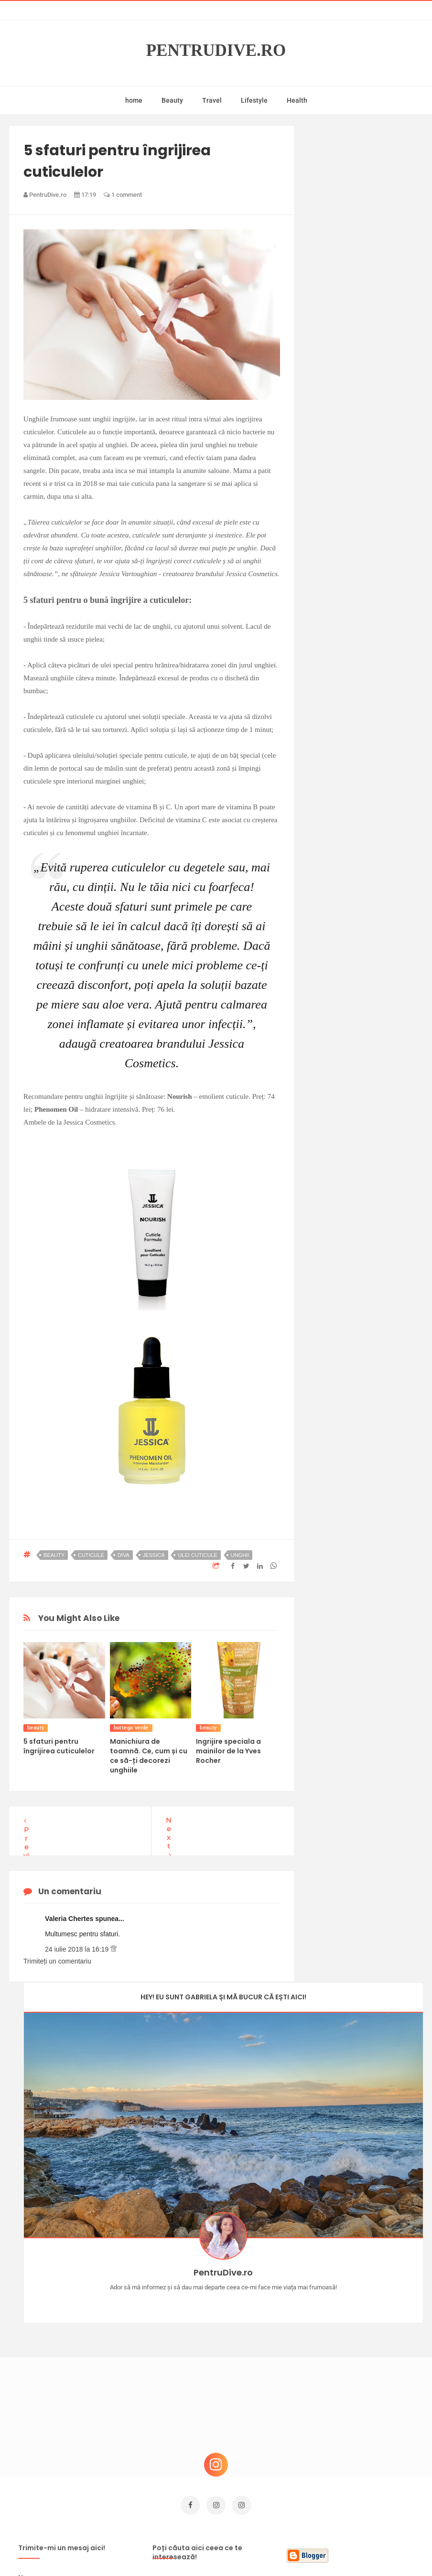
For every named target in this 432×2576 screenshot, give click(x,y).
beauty (54, 1555)
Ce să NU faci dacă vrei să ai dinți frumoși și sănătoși (368, 2368)
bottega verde (131, 1728)
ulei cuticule (197, 1555)
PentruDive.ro (216, 50)
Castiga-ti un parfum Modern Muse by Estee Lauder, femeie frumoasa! (366, 2267)
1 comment (123, 194)
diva (124, 1555)
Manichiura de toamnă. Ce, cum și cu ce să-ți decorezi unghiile (148, 1756)
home (133, 100)
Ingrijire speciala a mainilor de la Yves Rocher (228, 1751)
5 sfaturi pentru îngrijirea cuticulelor (59, 1746)
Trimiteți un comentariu (57, 1961)
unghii (240, 1555)
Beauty (172, 100)
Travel (212, 100)
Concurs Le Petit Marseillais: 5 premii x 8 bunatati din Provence (367, 2320)
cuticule (91, 1555)
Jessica (154, 1555)
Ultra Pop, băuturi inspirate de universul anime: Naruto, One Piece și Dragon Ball (370, 2470)
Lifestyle (254, 100)
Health (297, 100)
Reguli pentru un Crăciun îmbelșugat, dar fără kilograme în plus (371, 2417)
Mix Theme (295, 2550)
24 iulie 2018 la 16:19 (77, 1949)
